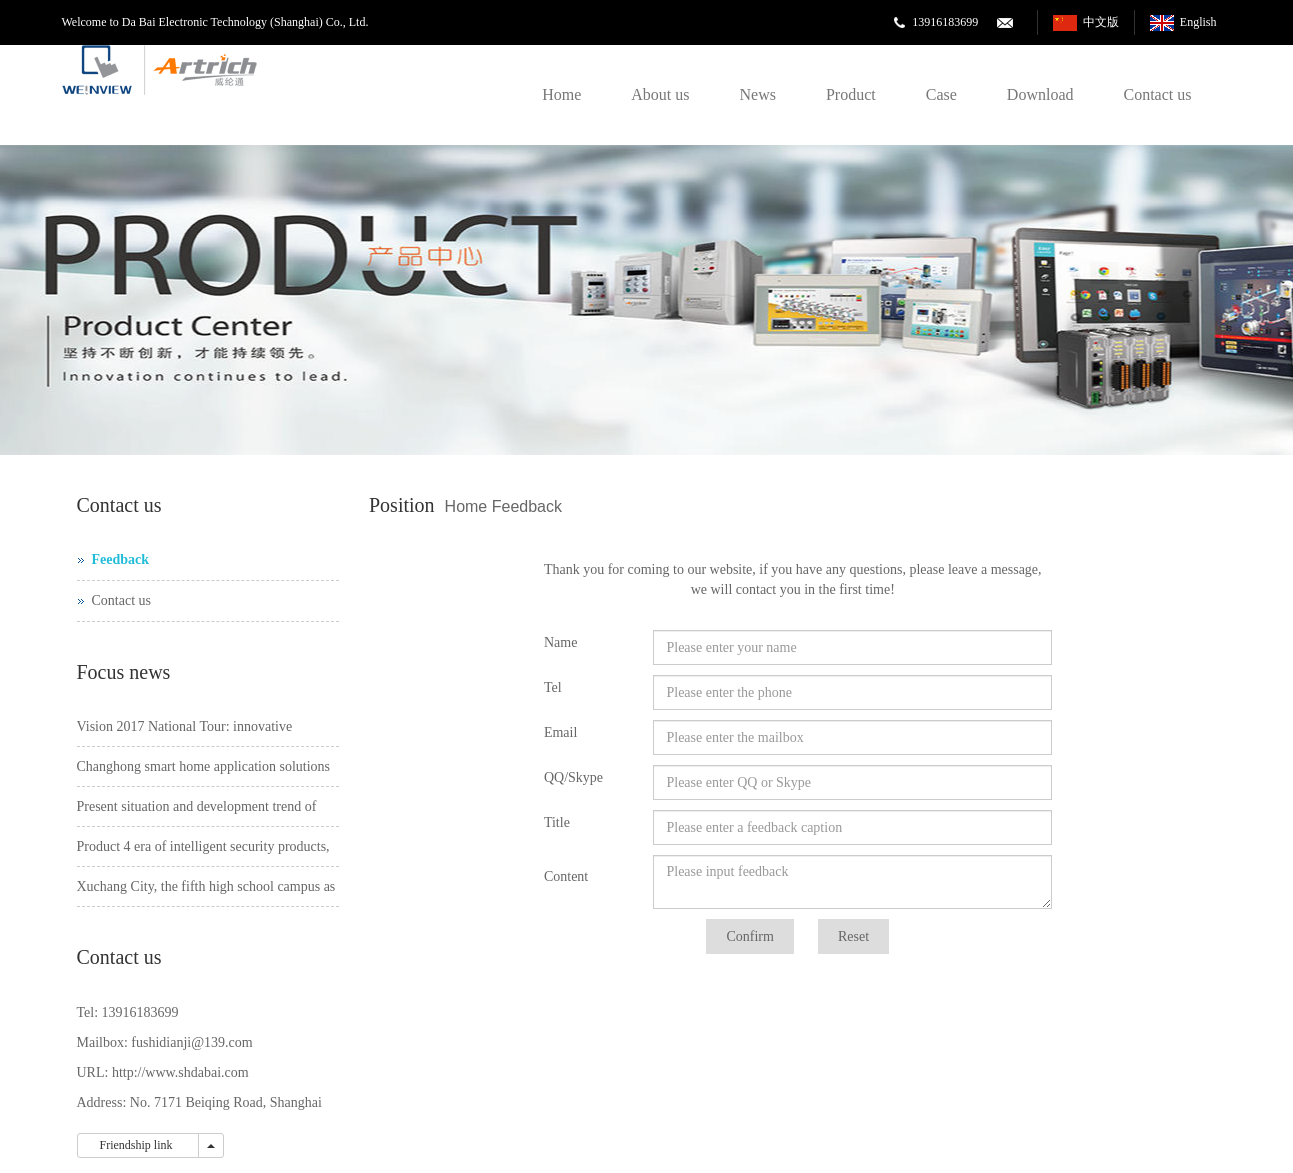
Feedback (527, 506)
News (758, 94)
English (1198, 22)
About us (660, 94)
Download (1040, 94)
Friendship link (138, 1145)
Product (851, 94)
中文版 (1101, 22)
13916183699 (945, 22)
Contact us (1158, 94)
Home (561, 94)
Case (941, 94)
